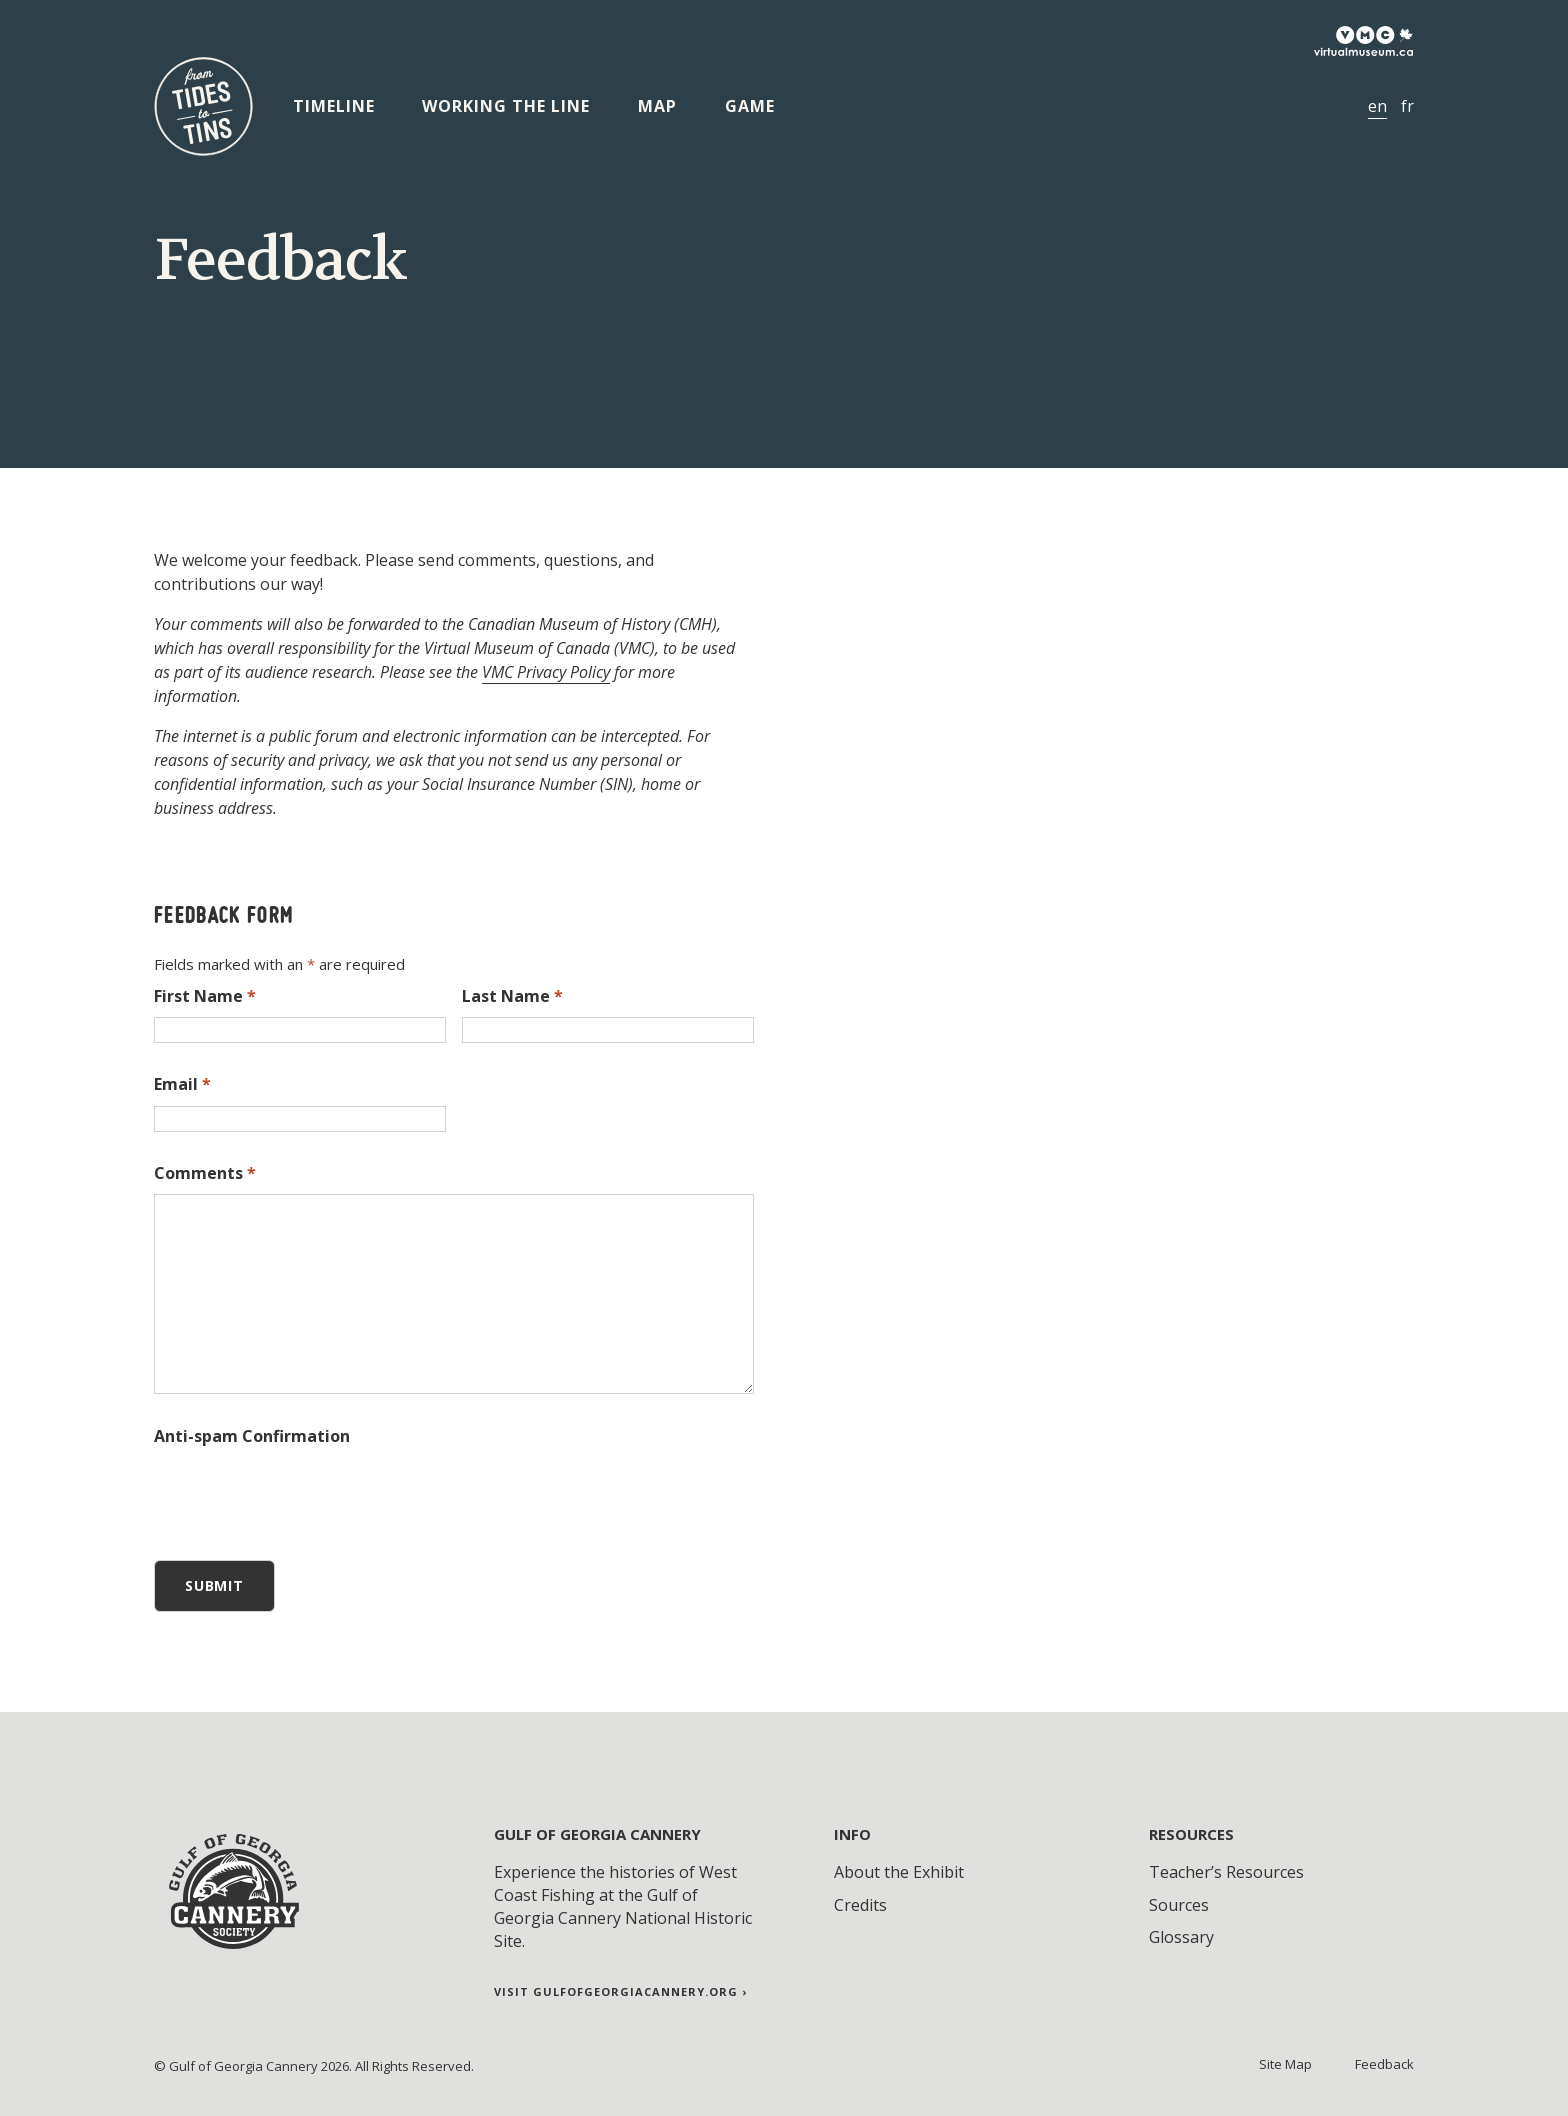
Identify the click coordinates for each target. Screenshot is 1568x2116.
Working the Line (506, 106)
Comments (205, 1173)
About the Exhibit (899, 1872)
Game (750, 106)
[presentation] (306, 1496)
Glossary (1181, 1937)
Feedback (1384, 2064)
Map (657, 106)
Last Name (512, 996)
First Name (205, 996)
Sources (1179, 1905)
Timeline (334, 106)
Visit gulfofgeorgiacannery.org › (620, 1991)
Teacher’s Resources (1226, 1872)
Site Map (1285, 2064)
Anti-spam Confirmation (252, 1436)
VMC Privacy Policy (546, 672)
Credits (860, 1905)
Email (182, 1084)
